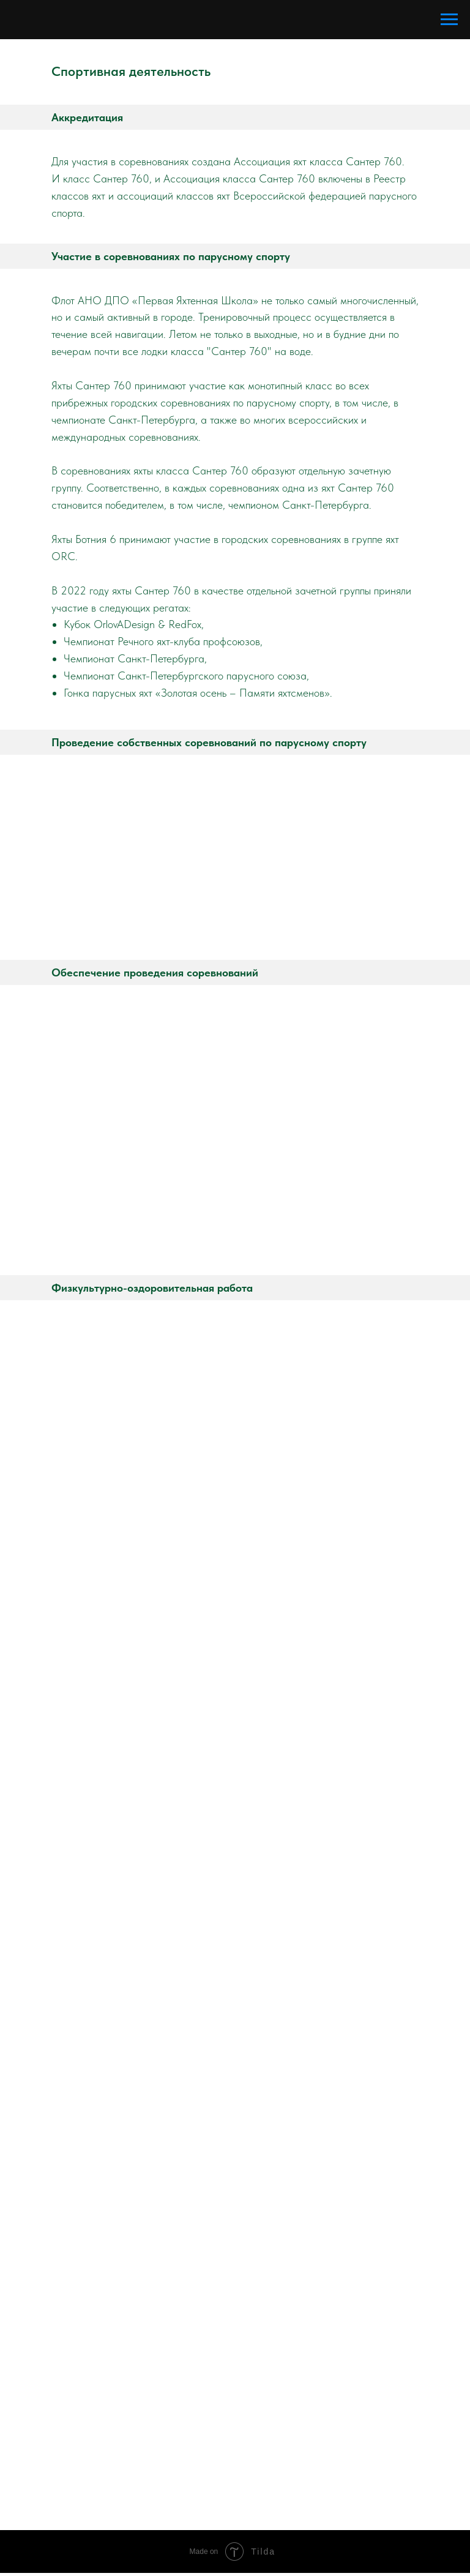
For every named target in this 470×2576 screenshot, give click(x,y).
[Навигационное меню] (449, 19)
